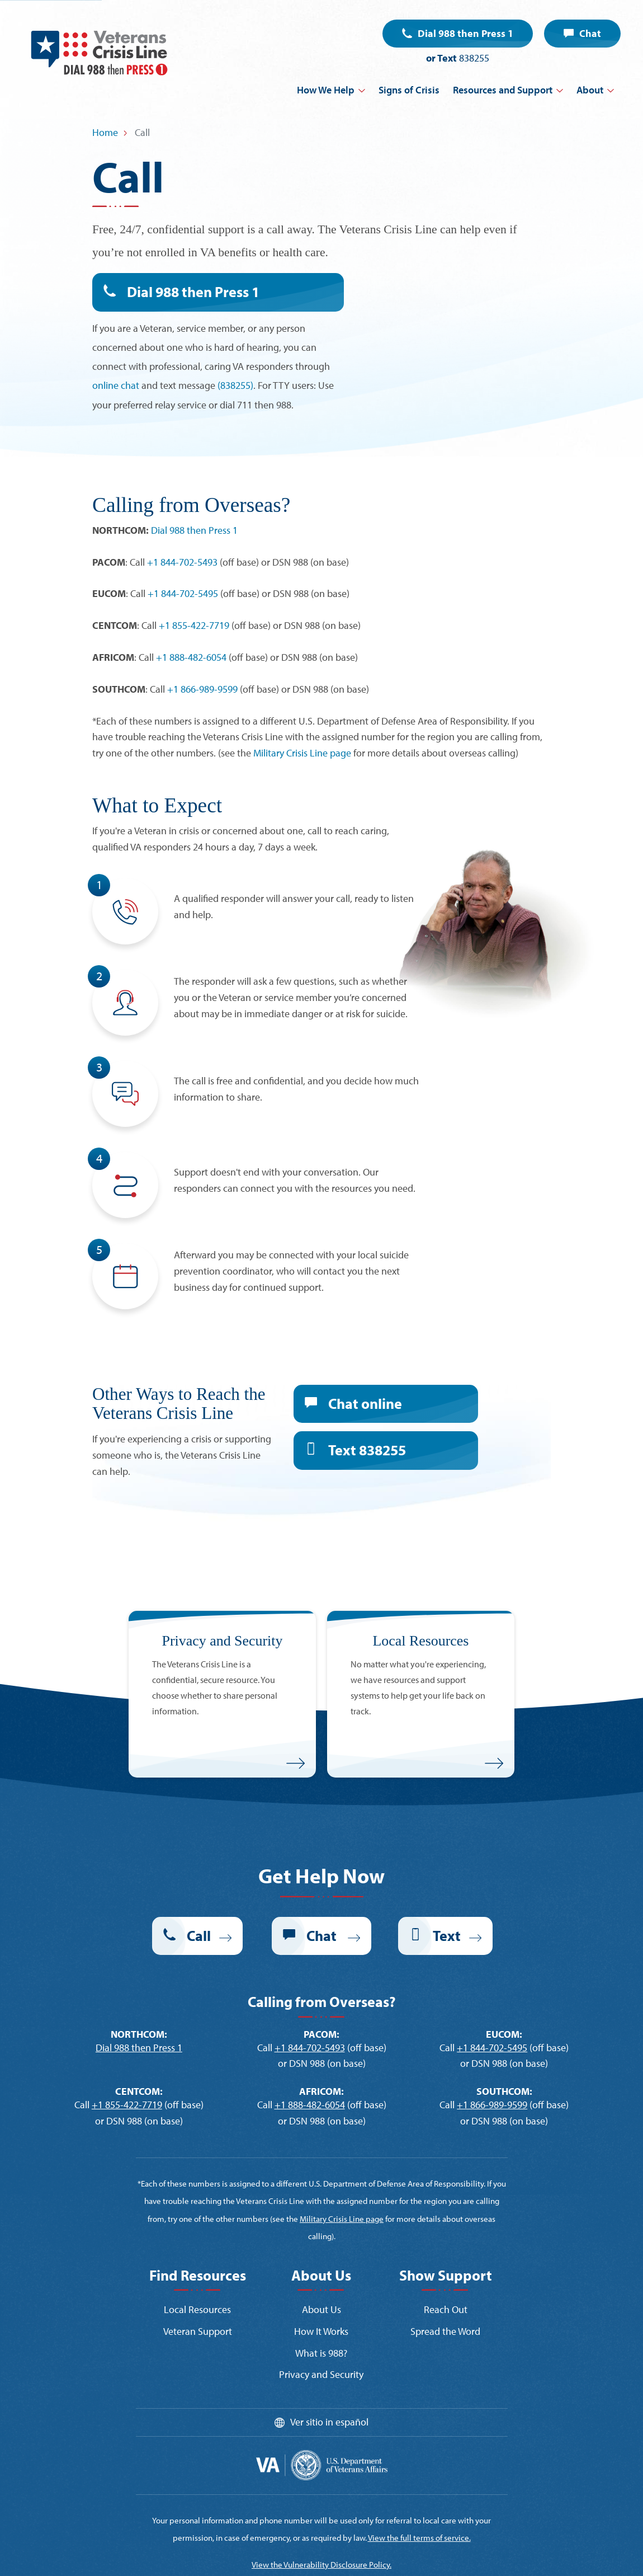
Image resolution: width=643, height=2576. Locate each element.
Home (105, 132)
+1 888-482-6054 (191, 657)
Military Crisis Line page (302, 752)
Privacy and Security (321, 2374)
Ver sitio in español (329, 2421)
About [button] (589, 89)
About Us (321, 2309)
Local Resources (197, 2309)
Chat (590, 33)
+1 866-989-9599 (202, 689)
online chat (115, 385)
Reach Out (445, 2309)
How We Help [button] (325, 89)
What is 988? (321, 2353)
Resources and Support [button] (502, 89)
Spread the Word (445, 2331)
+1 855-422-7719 (194, 625)
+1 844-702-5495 (183, 593)
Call (199, 1935)
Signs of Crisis (409, 89)
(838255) (235, 385)
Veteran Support (197, 2331)
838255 (474, 57)
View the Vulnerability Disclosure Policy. (321, 2564)
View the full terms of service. (419, 2537)
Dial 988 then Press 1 (465, 33)
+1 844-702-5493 (182, 562)
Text (367, 1450)
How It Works (321, 2331)
